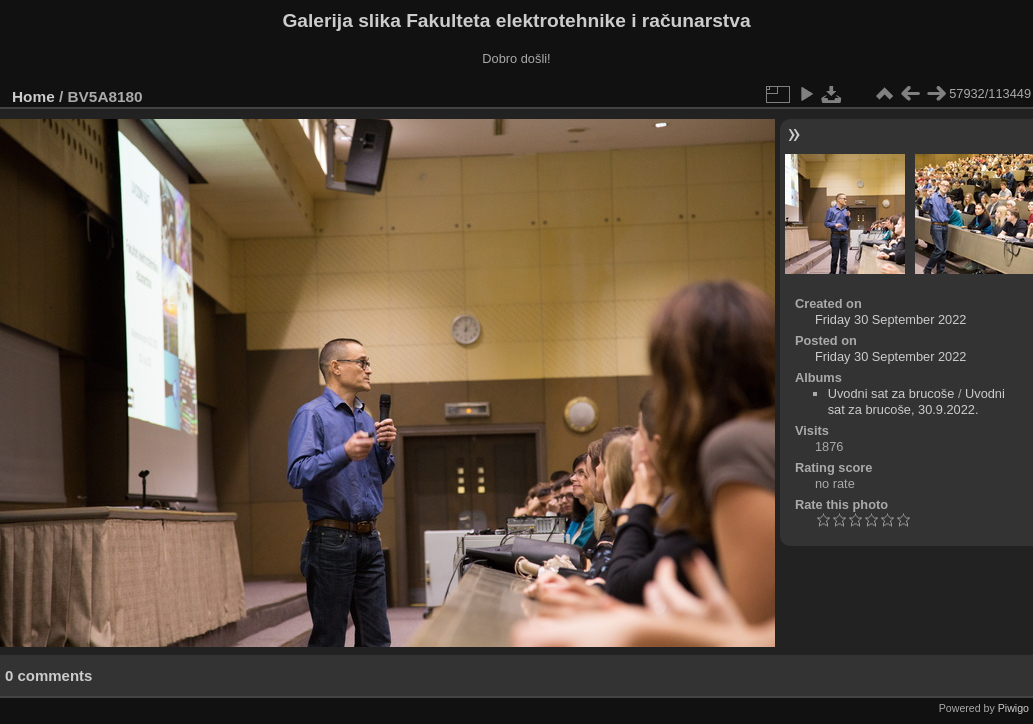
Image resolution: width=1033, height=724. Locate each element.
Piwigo (1013, 708)
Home (33, 96)
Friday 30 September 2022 (891, 319)
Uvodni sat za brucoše (891, 393)
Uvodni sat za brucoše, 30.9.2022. (916, 401)
